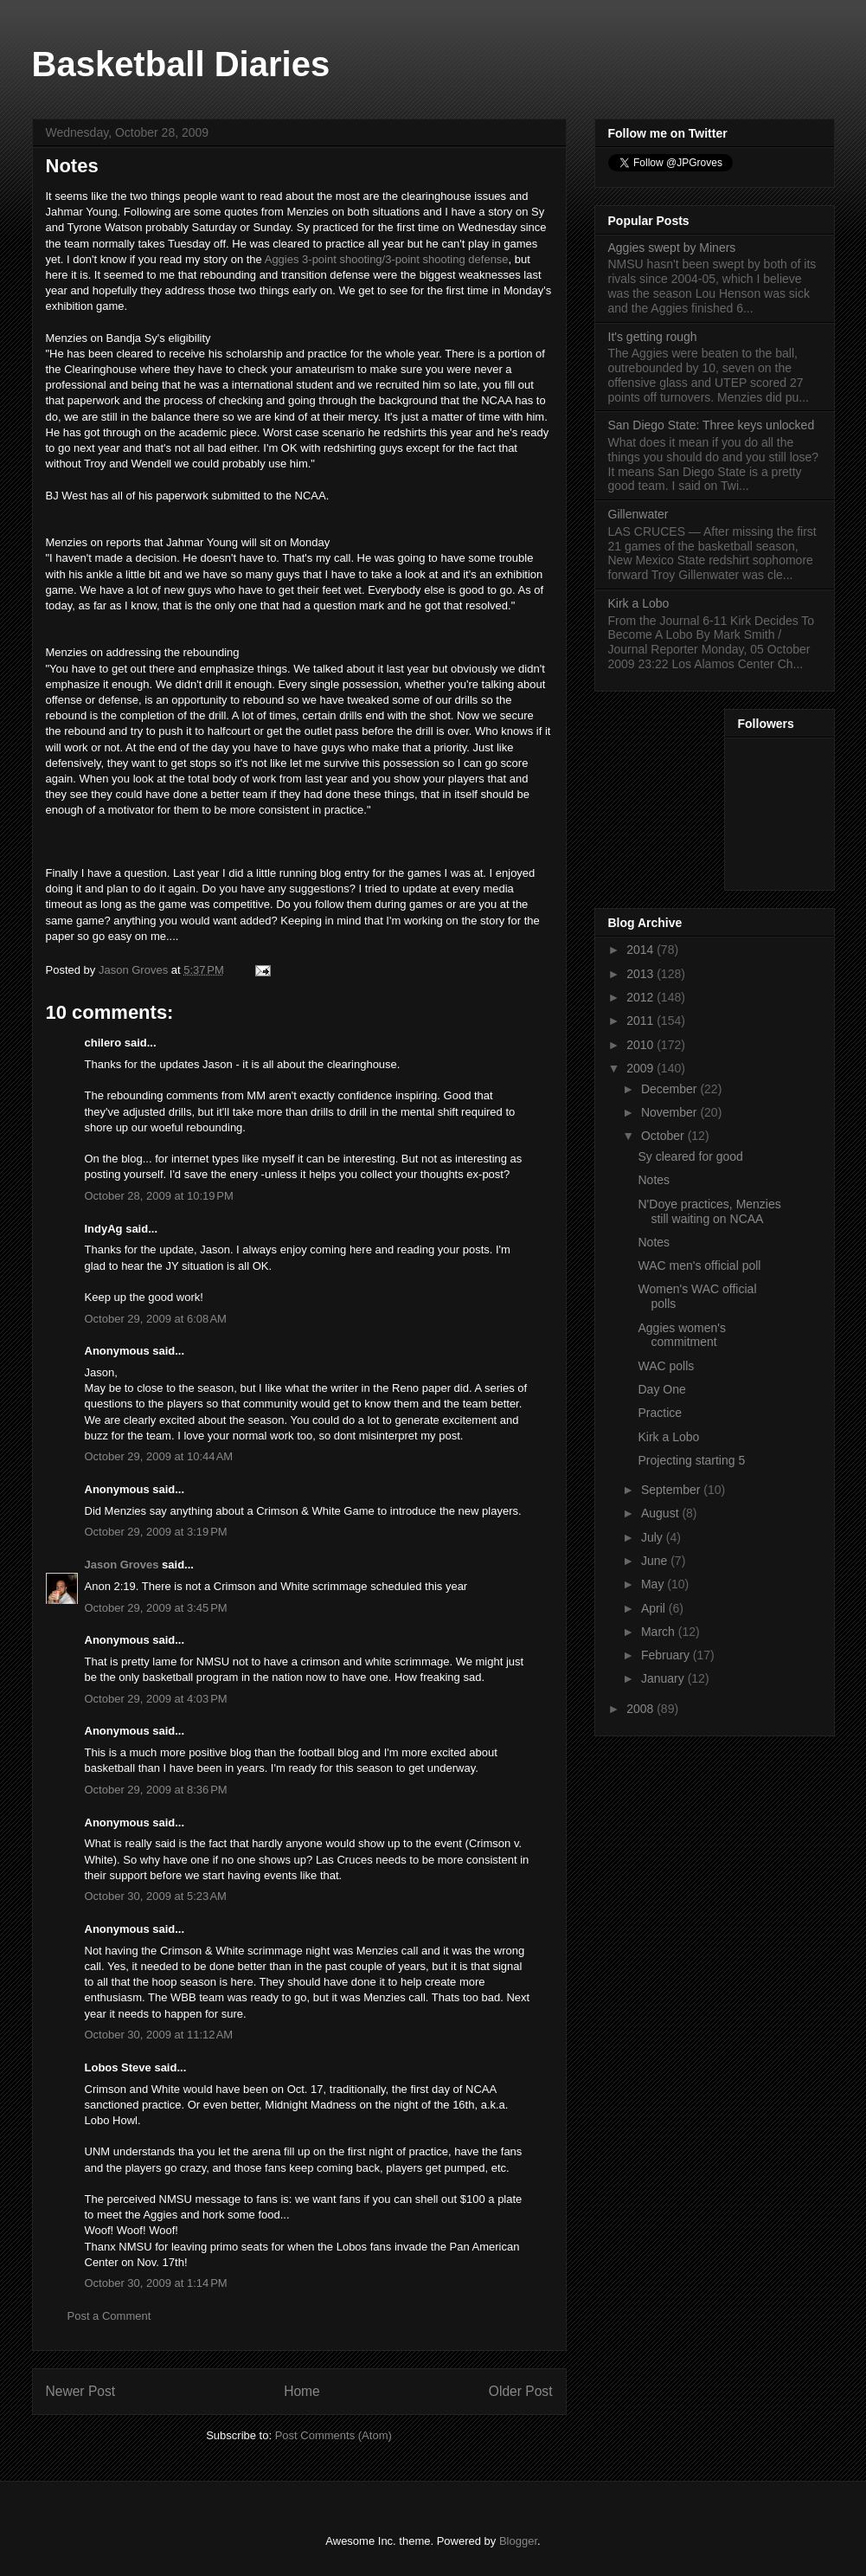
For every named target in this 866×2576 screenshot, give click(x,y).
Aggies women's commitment (682, 1335)
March (659, 1632)
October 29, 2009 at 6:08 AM (156, 1318)
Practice (660, 1413)
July (653, 1537)
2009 (641, 1068)
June (655, 1561)
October (664, 1136)
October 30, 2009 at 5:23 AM (156, 1896)
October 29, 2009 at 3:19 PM (156, 1531)
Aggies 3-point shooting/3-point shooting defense (385, 259)
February (667, 1655)
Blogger (518, 2540)
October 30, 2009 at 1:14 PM (156, 2283)
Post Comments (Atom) (333, 2435)
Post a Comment (109, 2315)
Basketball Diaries (181, 64)
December (670, 1089)
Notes (654, 1180)
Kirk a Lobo (639, 603)
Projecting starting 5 (691, 1460)
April (655, 1608)
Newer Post (81, 2391)
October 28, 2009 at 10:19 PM (159, 1195)
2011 (641, 1020)
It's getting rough (652, 337)
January (664, 1678)
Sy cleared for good (690, 1156)
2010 (641, 1045)
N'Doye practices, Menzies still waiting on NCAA (709, 1211)
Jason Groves (122, 1564)
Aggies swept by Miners (672, 247)
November (670, 1112)
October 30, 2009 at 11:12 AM (159, 2034)
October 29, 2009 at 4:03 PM (156, 1698)
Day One (661, 1389)
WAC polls (666, 1366)
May (654, 1584)
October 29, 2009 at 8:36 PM (156, 1789)
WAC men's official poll (699, 1265)
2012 (641, 997)
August (661, 1513)
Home (302, 2391)
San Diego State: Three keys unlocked (711, 425)
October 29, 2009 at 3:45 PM (156, 1607)
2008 (641, 1709)
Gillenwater (638, 514)
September (672, 1490)
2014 (641, 949)
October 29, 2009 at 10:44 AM (159, 1456)
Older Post (521, 2391)
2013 (641, 974)
